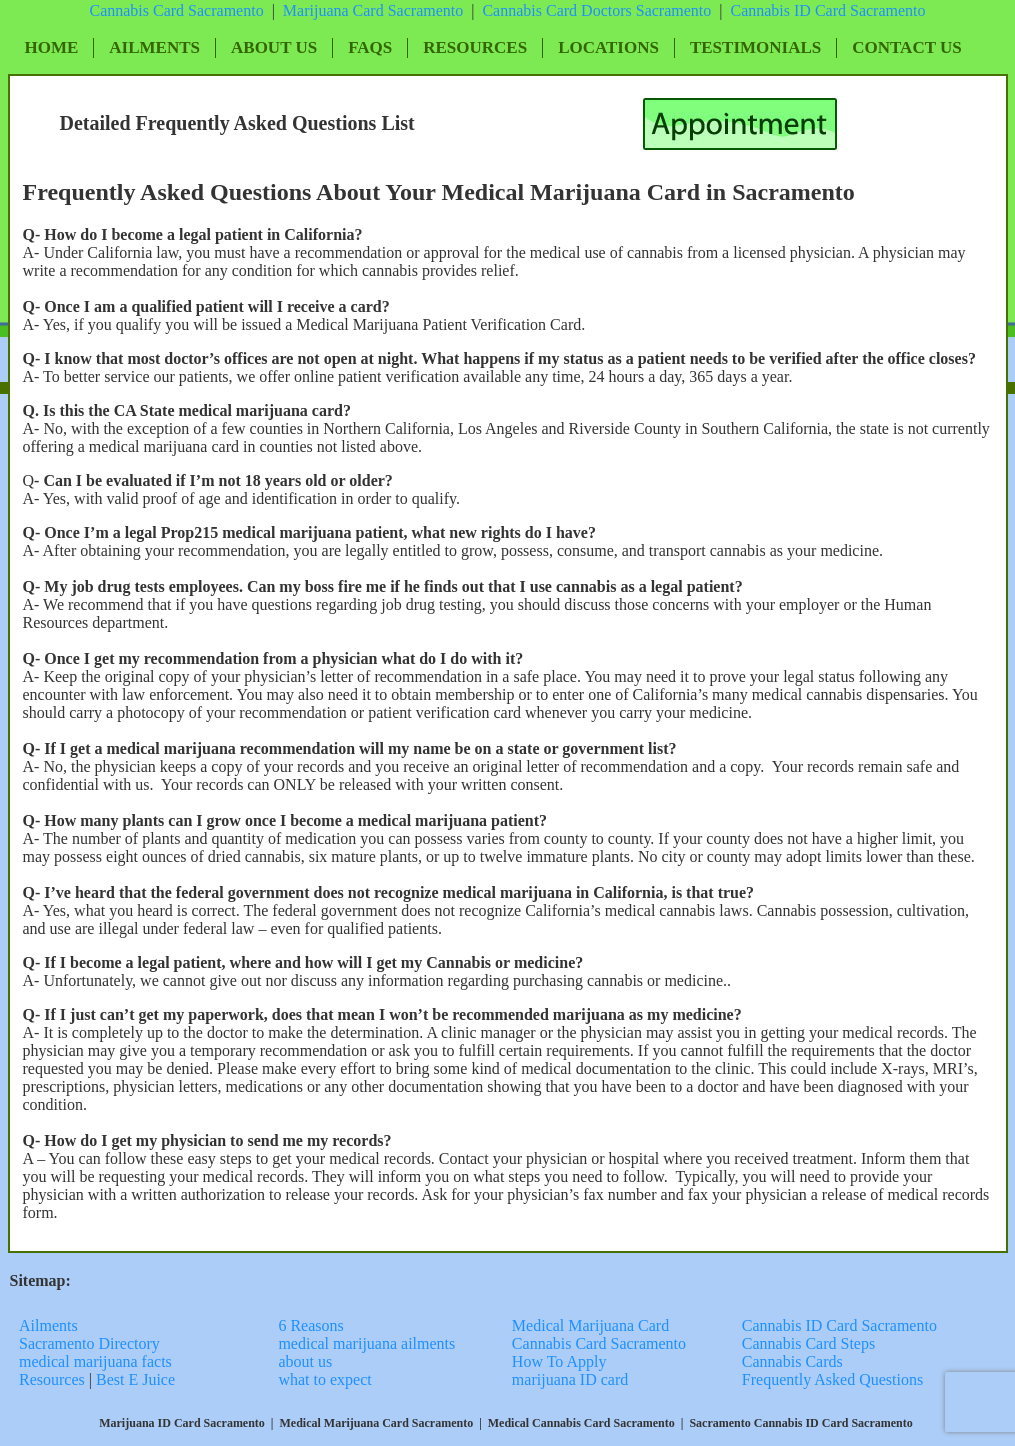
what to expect (324, 1379)
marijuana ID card (570, 1379)
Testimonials (755, 47)
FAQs (370, 47)
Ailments (154, 47)
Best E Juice (135, 1379)
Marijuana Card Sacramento (373, 10)
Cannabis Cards (792, 1361)
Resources (475, 47)
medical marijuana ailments (366, 1343)
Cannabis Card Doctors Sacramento (596, 10)
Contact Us (906, 47)
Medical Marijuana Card (590, 1325)
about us (305, 1361)
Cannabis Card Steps (808, 1343)
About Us (274, 47)
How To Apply (559, 1361)
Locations (608, 47)
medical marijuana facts (95, 1361)
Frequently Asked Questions (832, 1379)
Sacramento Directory (91, 1343)
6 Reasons (310, 1325)
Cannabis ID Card (790, 10)
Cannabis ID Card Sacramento (839, 1325)
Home (52, 47)
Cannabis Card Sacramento (176, 10)
